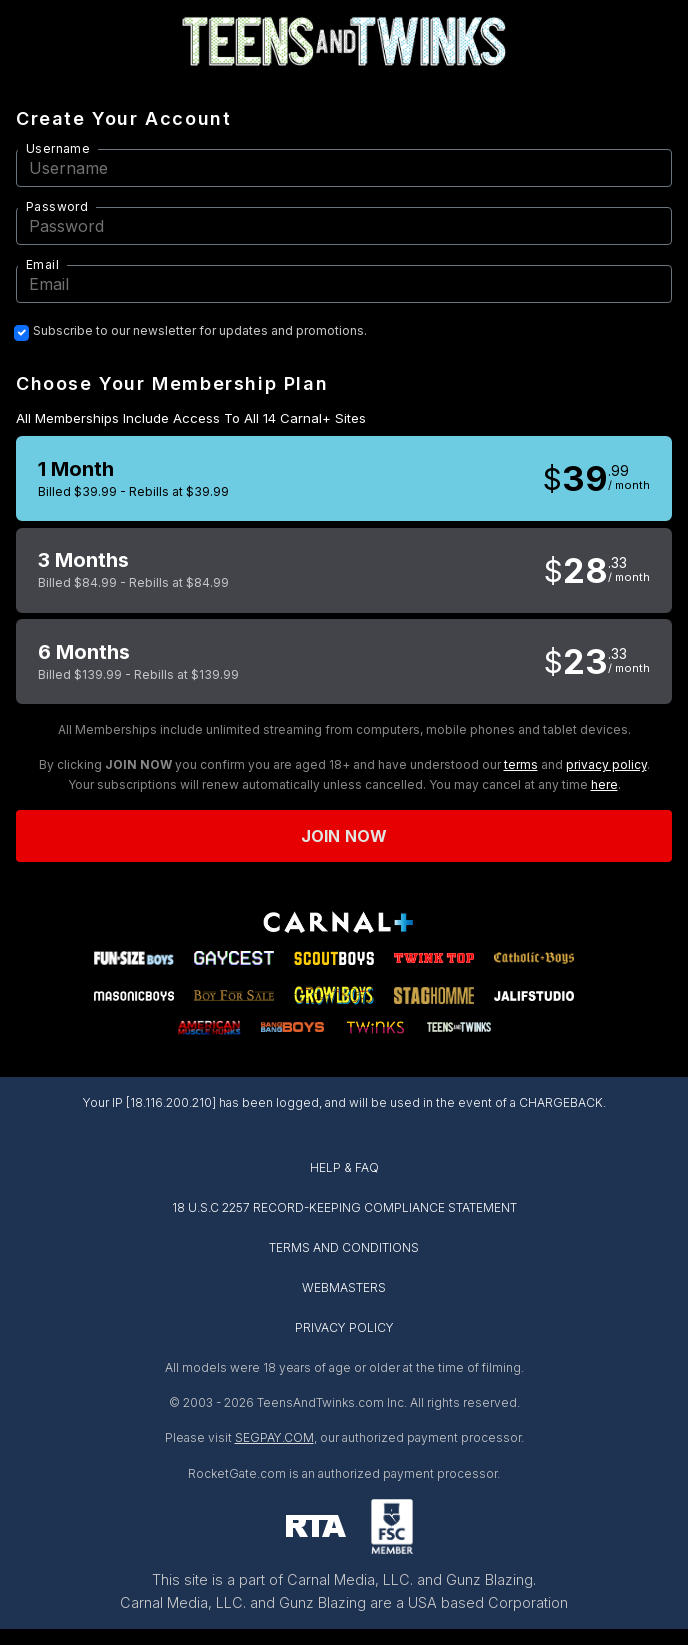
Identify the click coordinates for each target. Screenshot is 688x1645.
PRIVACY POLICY (344, 1327)
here (604, 784)
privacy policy (606, 764)
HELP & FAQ (344, 1167)
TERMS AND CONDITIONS (344, 1247)
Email (42, 264)
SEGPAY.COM (274, 1437)
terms (521, 764)
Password (57, 206)
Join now (344, 836)
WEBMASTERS (344, 1287)
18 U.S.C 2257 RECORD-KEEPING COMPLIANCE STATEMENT (344, 1207)
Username (58, 148)
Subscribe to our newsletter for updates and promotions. (200, 331)
